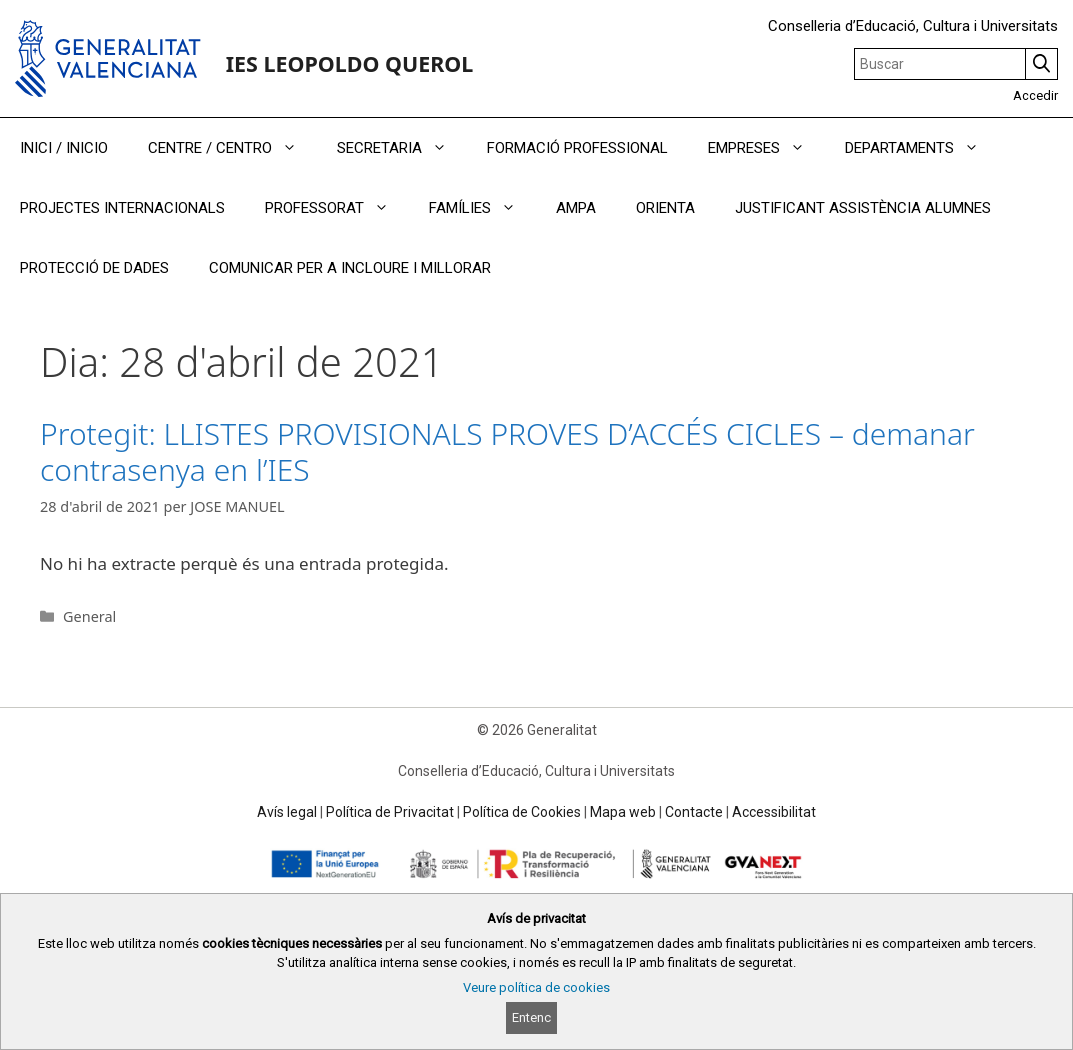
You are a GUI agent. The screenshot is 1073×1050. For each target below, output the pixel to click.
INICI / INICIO (64, 148)
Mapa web (623, 812)
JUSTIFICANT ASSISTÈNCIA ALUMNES (863, 208)
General (89, 616)
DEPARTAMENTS (922, 148)
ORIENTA (665, 208)
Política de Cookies (522, 812)
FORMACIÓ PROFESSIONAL (577, 148)
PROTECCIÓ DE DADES (94, 268)
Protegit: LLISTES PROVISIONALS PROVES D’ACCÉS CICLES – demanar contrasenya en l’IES (507, 451)
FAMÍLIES (482, 208)
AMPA (576, 208)
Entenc (531, 1017)
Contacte (694, 812)
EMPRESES (766, 148)
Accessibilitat (774, 812)
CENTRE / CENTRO (232, 148)
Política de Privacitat (390, 812)
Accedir (1035, 95)
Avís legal (287, 812)
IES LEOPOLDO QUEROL (350, 63)
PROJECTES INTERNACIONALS (122, 208)
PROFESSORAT (337, 208)
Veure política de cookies (536, 987)
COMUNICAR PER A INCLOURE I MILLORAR (350, 268)
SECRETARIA (402, 148)
